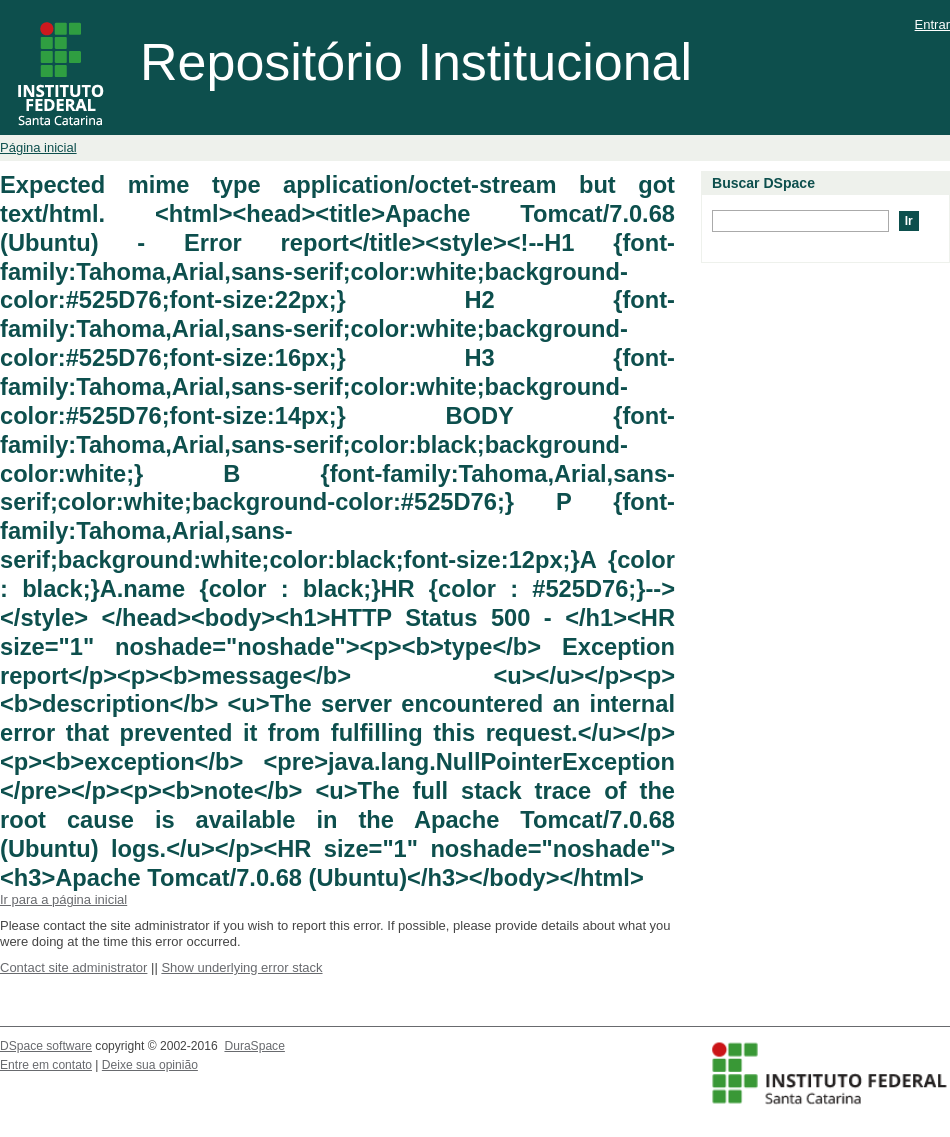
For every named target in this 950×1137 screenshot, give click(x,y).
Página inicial (38, 147)
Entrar (932, 24)
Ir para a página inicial (63, 899)
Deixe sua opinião (150, 1065)
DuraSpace (254, 1046)
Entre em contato (46, 1065)
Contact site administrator (73, 967)
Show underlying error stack (241, 967)
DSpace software (46, 1046)
